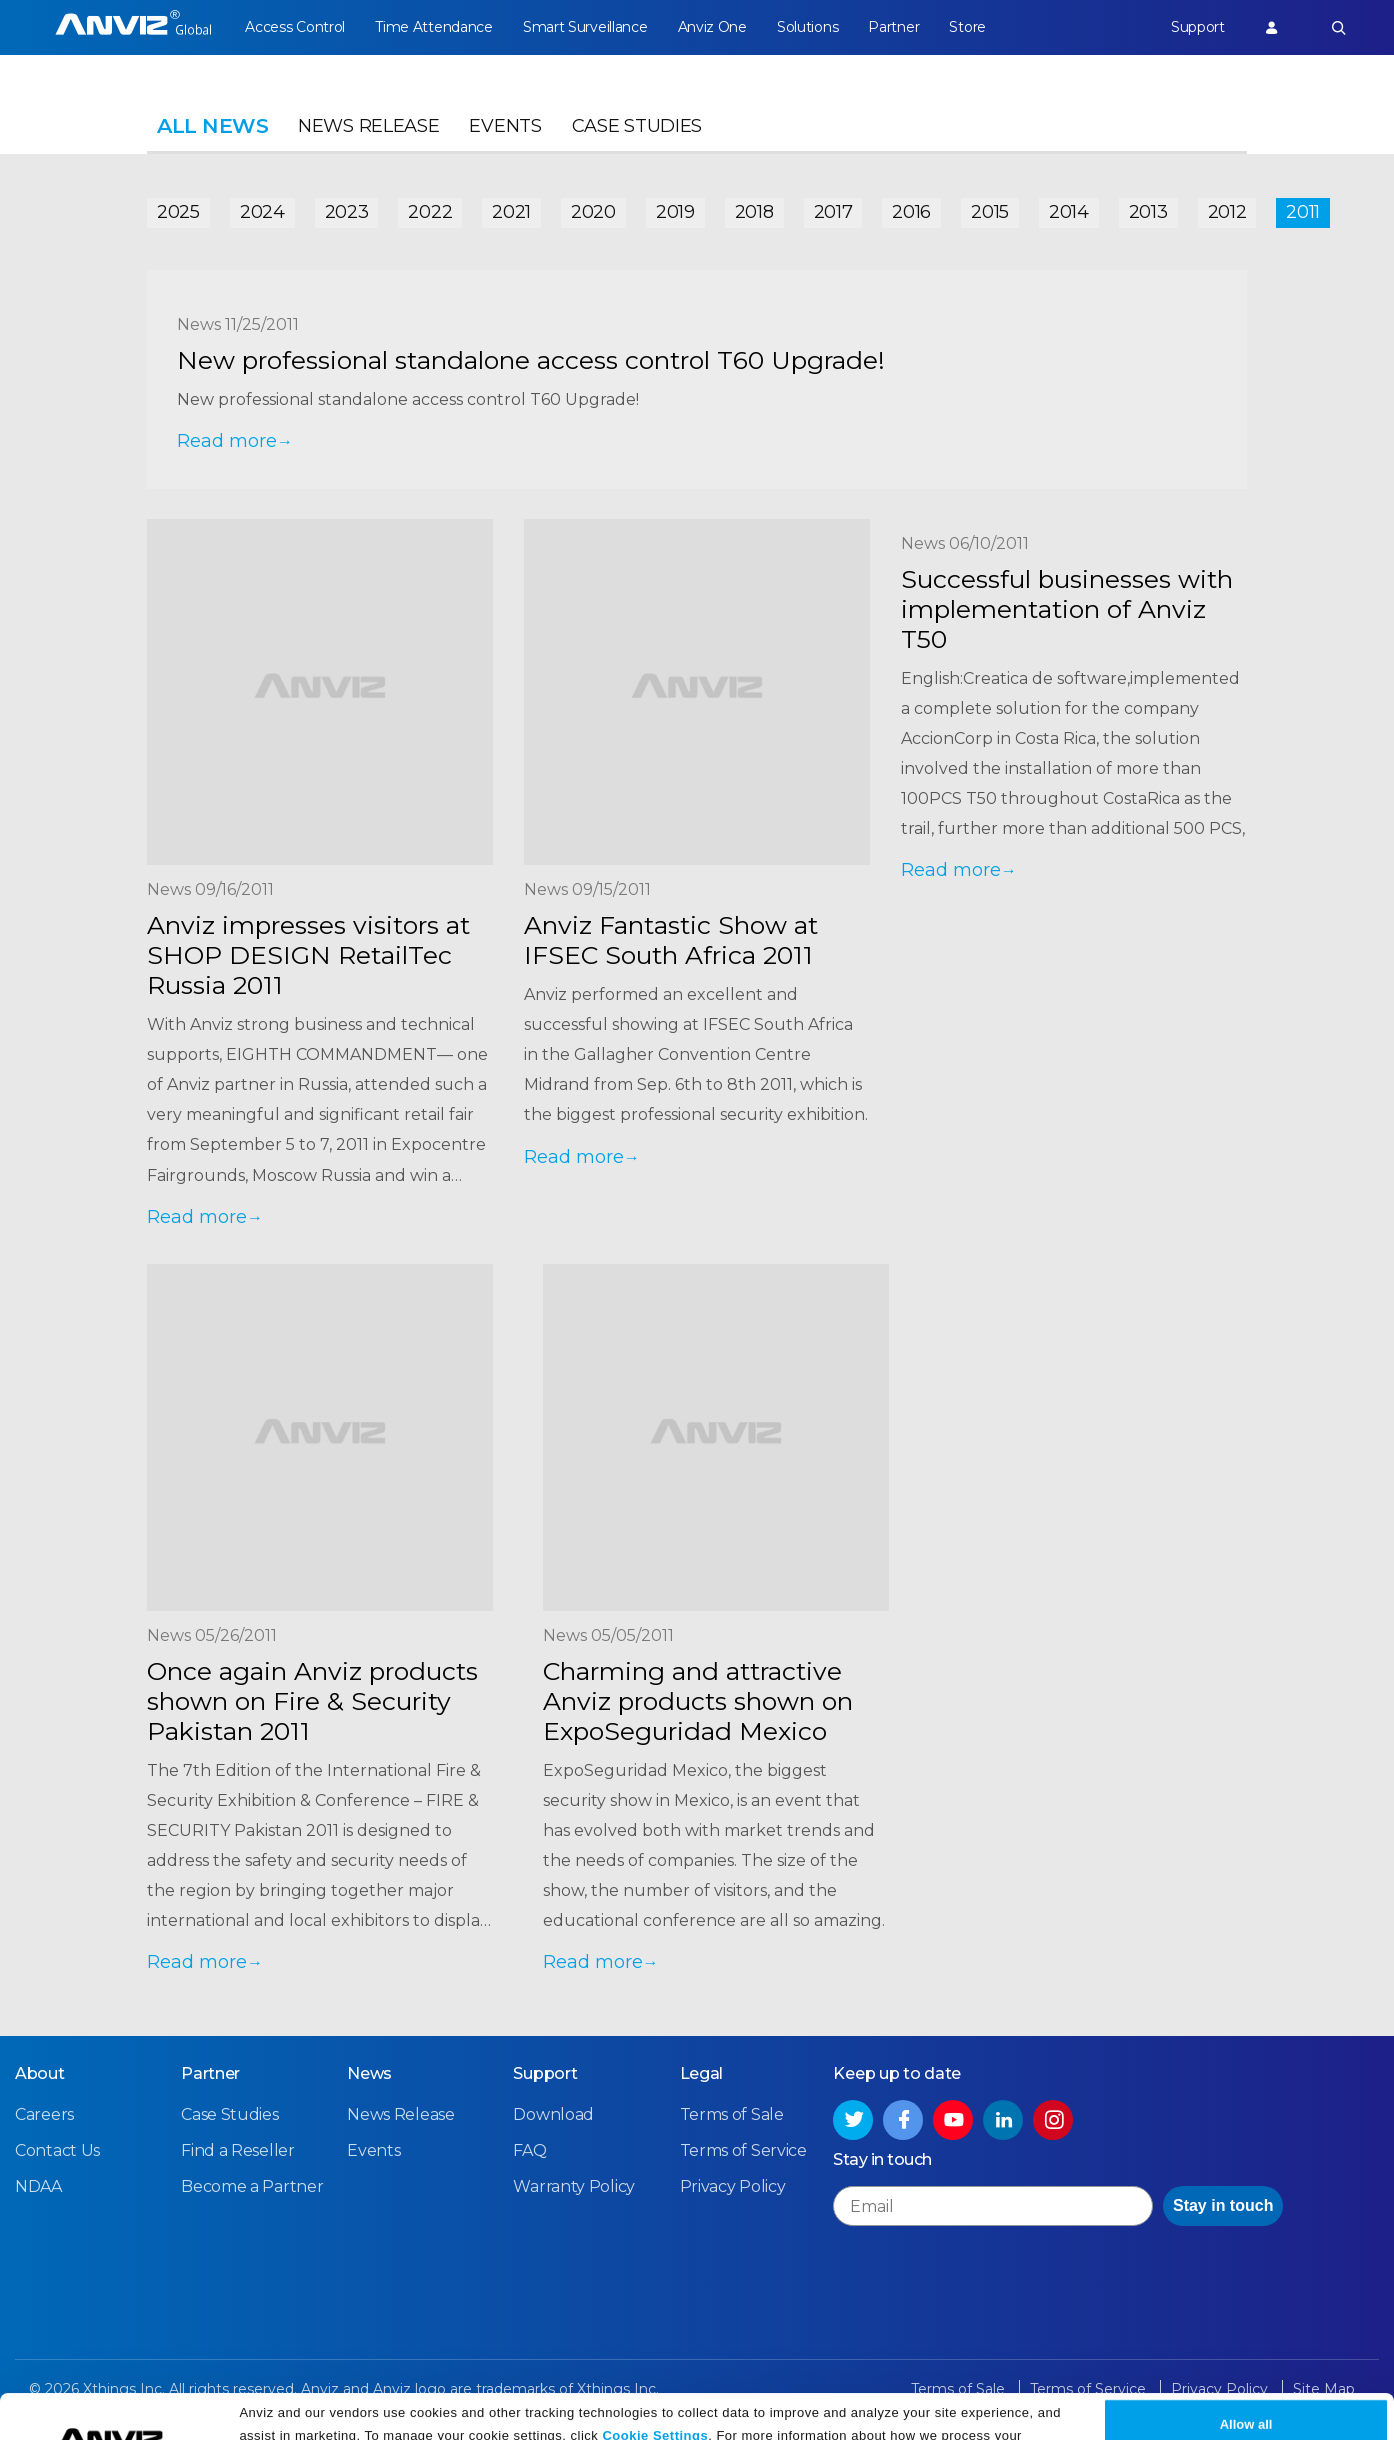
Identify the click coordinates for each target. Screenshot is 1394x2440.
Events (505, 126)
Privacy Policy (534, 2417)
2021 (511, 212)
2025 (178, 212)
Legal (702, 2073)
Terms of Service (743, 2150)
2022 (430, 212)
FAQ (529, 2150)
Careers (44, 2114)
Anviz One (712, 27)
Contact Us (57, 2150)
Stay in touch (1223, 2205)
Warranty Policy (574, 2186)
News (369, 2073)
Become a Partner (252, 2186)
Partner (893, 27)
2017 (833, 212)
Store (967, 27)
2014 (1069, 212)
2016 (911, 212)
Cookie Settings (655, 2392)
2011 (1303, 212)
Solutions (807, 27)
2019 (675, 212)
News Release (368, 126)
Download (553, 2114)
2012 (1227, 212)
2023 (347, 212)
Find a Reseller (238, 2150)
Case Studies (637, 126)
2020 (593, 212)
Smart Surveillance (585, 27)
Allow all (1246, 2382)
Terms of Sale (732, 2114)
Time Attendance (434, 27)
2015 (990, 212)
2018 (754, 212)
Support (1198, 27)
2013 (1148, 212)
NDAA (38, 2186)
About (40, 2073)
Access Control (295, 27)
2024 (262, 212)
